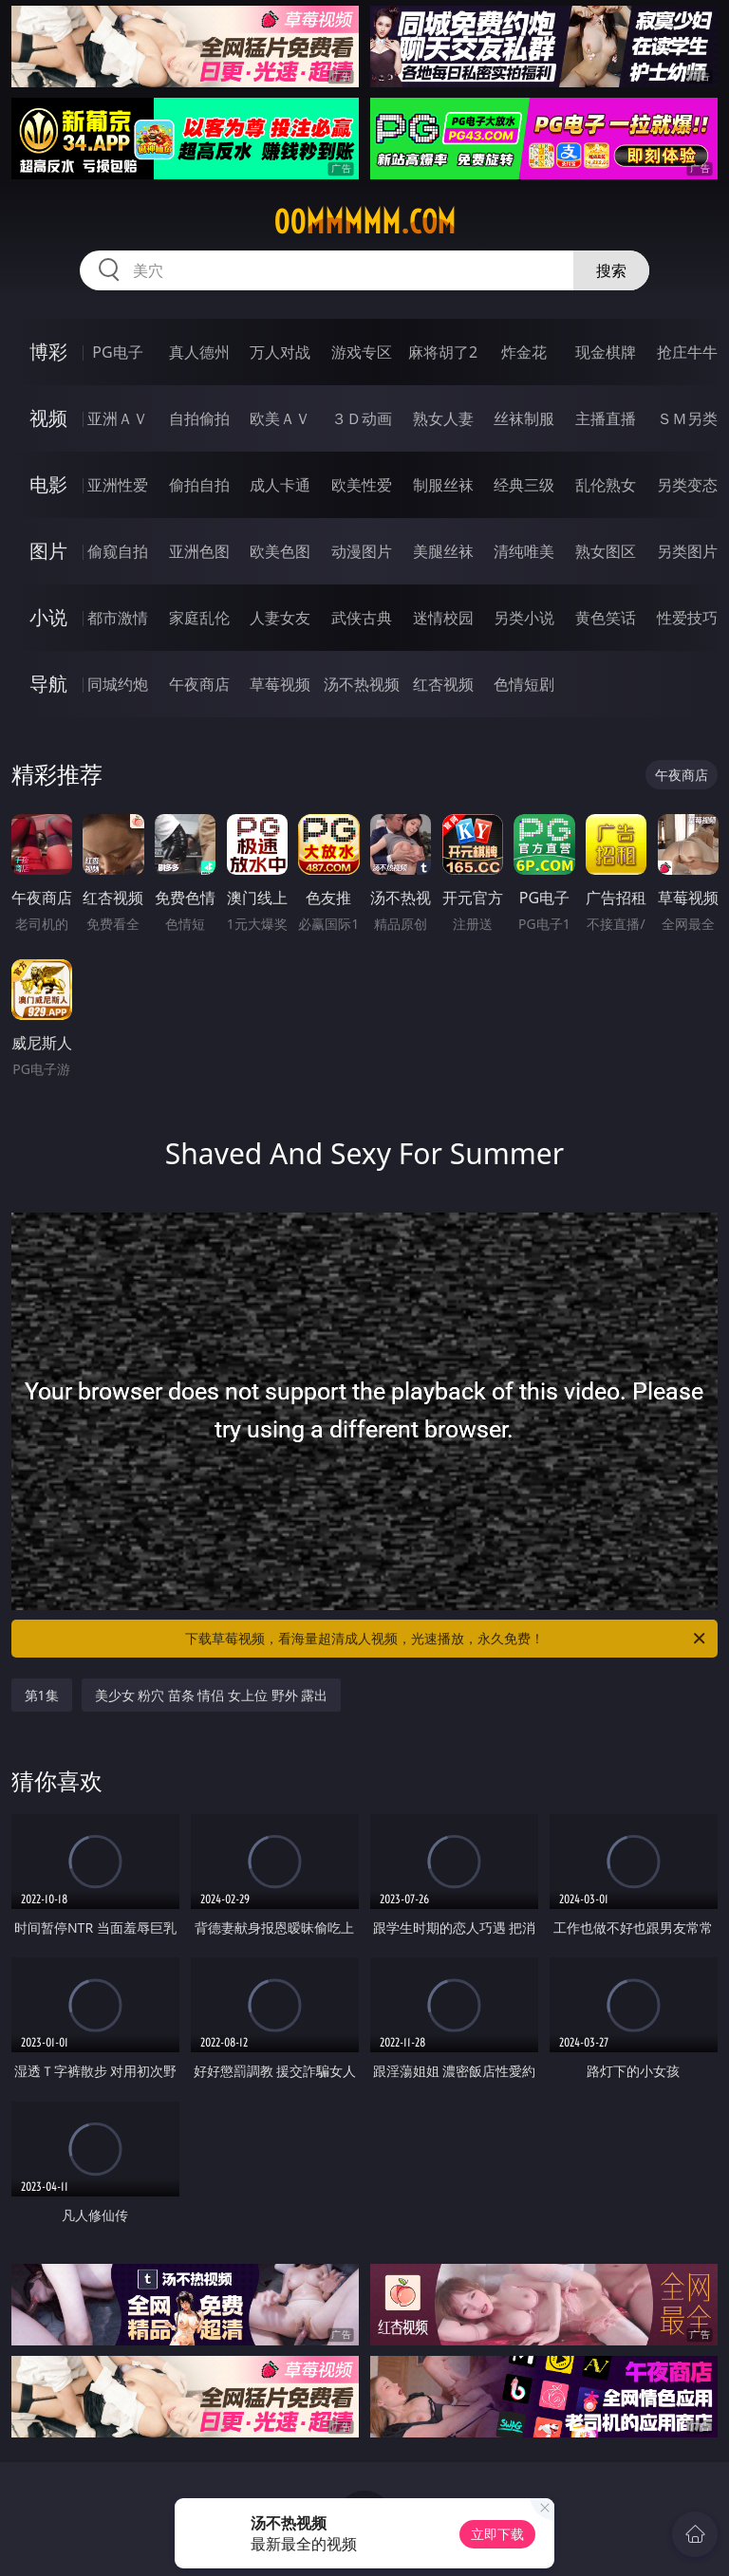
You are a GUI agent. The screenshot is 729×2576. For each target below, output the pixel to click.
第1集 (42, 1695)
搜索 (611, 270)
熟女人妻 (443, 418)
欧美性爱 (361, 484)
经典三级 (524, 484)
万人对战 (280, 352)
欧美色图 (280, 551)
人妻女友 (280, 617)
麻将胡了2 (442, 352)
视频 (48, 418)
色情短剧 (524, 684)
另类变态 (687, 484)
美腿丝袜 (443, 551)
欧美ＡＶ (280, 418)
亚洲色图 (199, 551)
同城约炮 (117, 684)
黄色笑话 (605, 617)
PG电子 (117, 352)
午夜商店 (199, 684)
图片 (48, 551)
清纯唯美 (524, 551)
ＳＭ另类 (687, 418)
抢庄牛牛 (687, 352)
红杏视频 (443, 684)
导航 (48, 683)
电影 (48, 484)
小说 (48, 617)
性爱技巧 (687, 617)
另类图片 (687, 551)
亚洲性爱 (117, 484)
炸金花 (524, 352)
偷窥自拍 (117, 551)
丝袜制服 (524, 418)
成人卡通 (280, 484)
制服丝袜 (443, 484)
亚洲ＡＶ (117, 418)
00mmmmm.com (364, 222)
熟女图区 (605, 551)
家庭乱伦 (199, 617)
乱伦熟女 (605, 484)
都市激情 (117, 617)
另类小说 (524, 617)
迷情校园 (443, 617)
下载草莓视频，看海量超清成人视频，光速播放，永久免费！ (446, 1638)
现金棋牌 (605, 352)
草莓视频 (280, 684)
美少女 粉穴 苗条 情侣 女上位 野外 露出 (211, 1695)
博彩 (48, 351)
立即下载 (497, 2534)
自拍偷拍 (199, 418)
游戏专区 (361, 352)
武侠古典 (361, 617)
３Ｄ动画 (361, 418)
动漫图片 (361, 551)
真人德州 (199, 352)
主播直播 (605, 418)
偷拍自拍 (199, 484)
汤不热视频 (362, 684)
